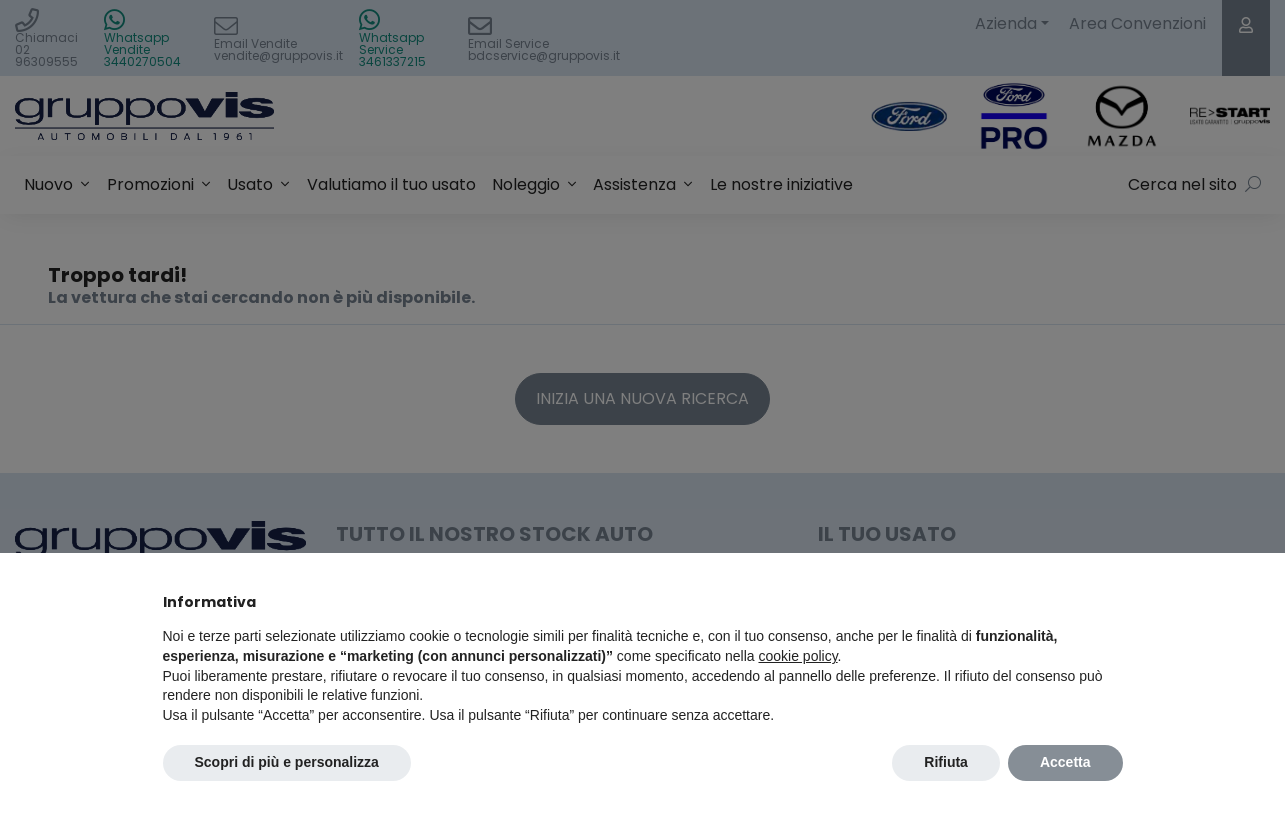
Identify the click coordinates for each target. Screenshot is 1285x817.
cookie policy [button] (797, 656)
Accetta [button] (1065, 762)
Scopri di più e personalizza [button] (287, 762)
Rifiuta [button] (946, 762)
